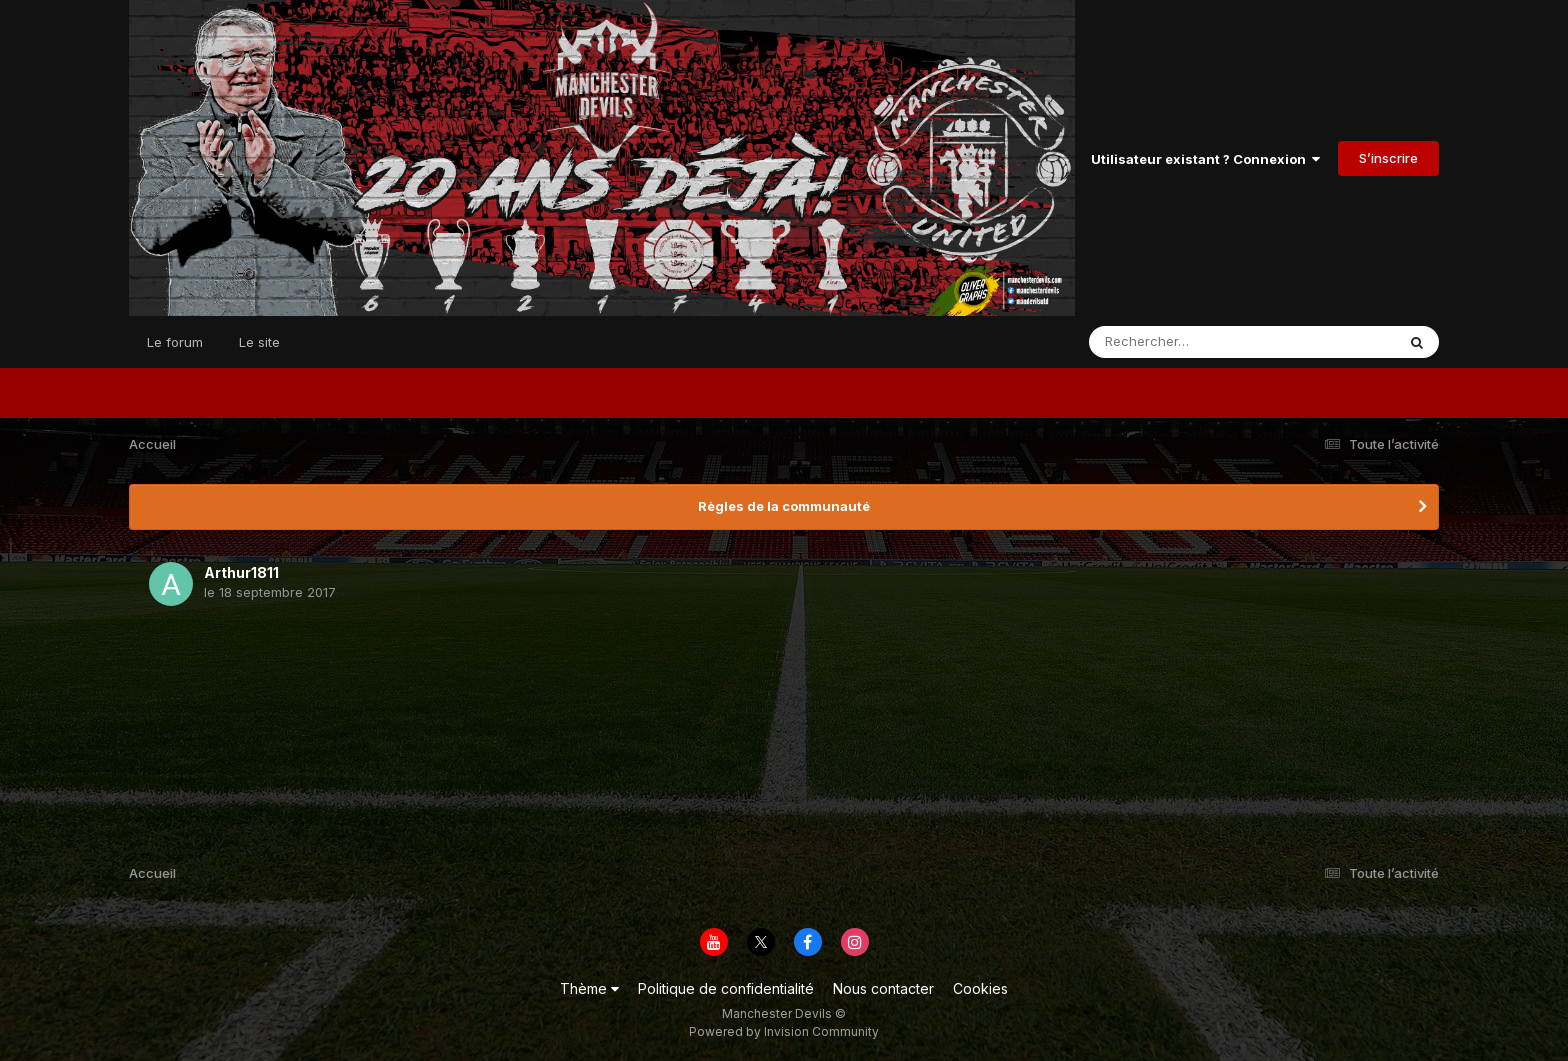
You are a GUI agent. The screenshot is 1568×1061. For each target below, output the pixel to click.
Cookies (980, 988)
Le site (259, 342)
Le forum (175, 342)
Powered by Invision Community (784, 1031)
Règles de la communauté (784, 506)
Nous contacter (883, 988)
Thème (589, 988)
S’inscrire (1388, 158)
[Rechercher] (1184, 342)
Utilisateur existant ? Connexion (1205, 159)
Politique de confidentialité (726, 988)
